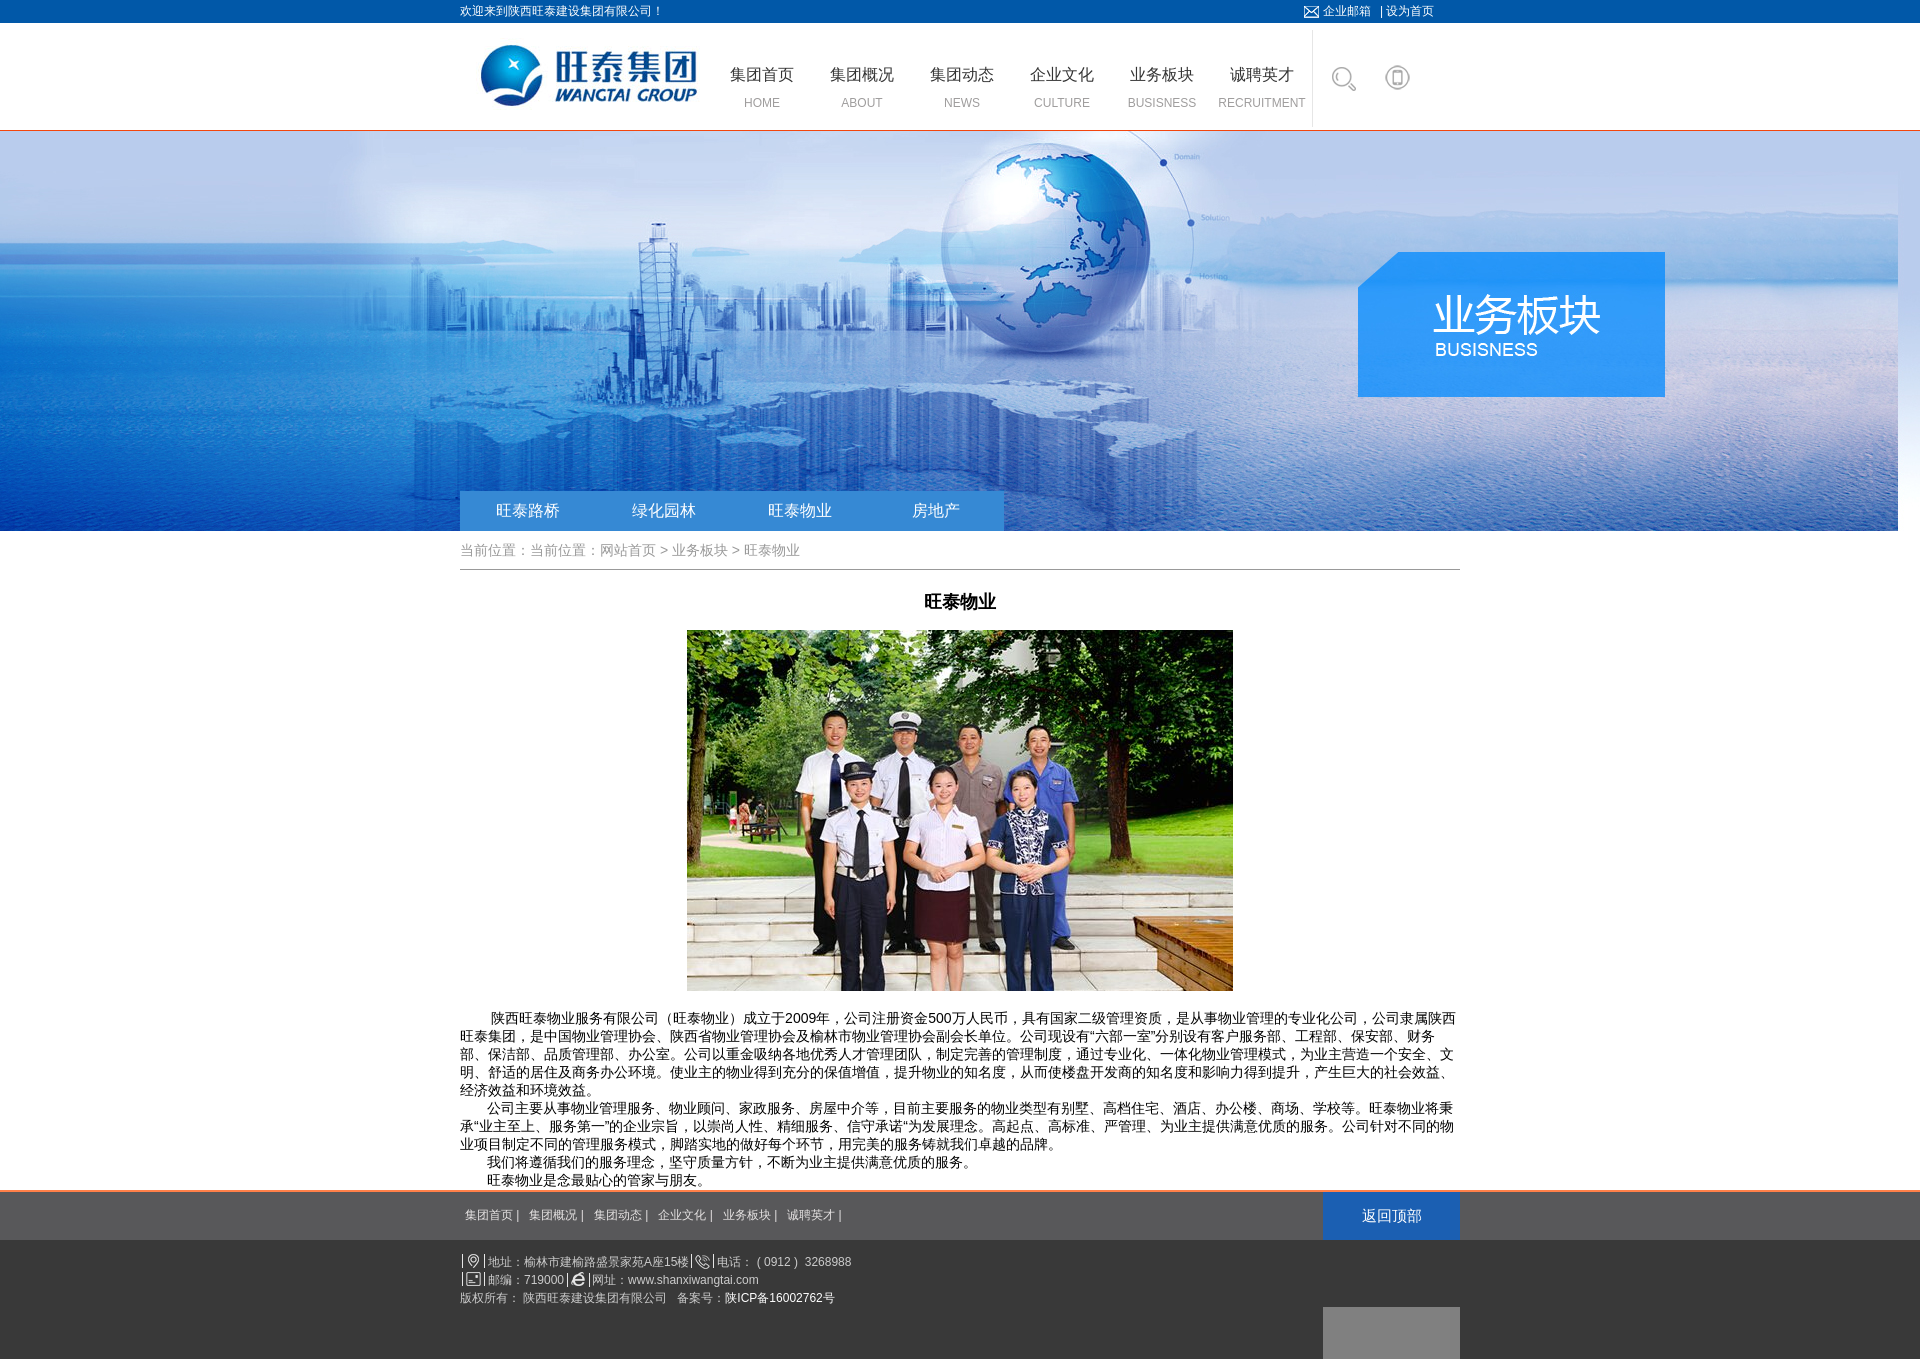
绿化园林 (664, 510)
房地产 (936, 510)
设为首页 (1410, 11)
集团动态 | (621, 1215)
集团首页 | (492, 1215)
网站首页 (628, 550)
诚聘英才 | (814, 1215)
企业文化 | (685, 1215)
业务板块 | (750, 1215)
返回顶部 (1392, 1215)
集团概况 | (556, 1215)
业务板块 (700, 550)
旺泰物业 (800, 510)
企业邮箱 (1347, 11)
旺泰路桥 (528, 510)
